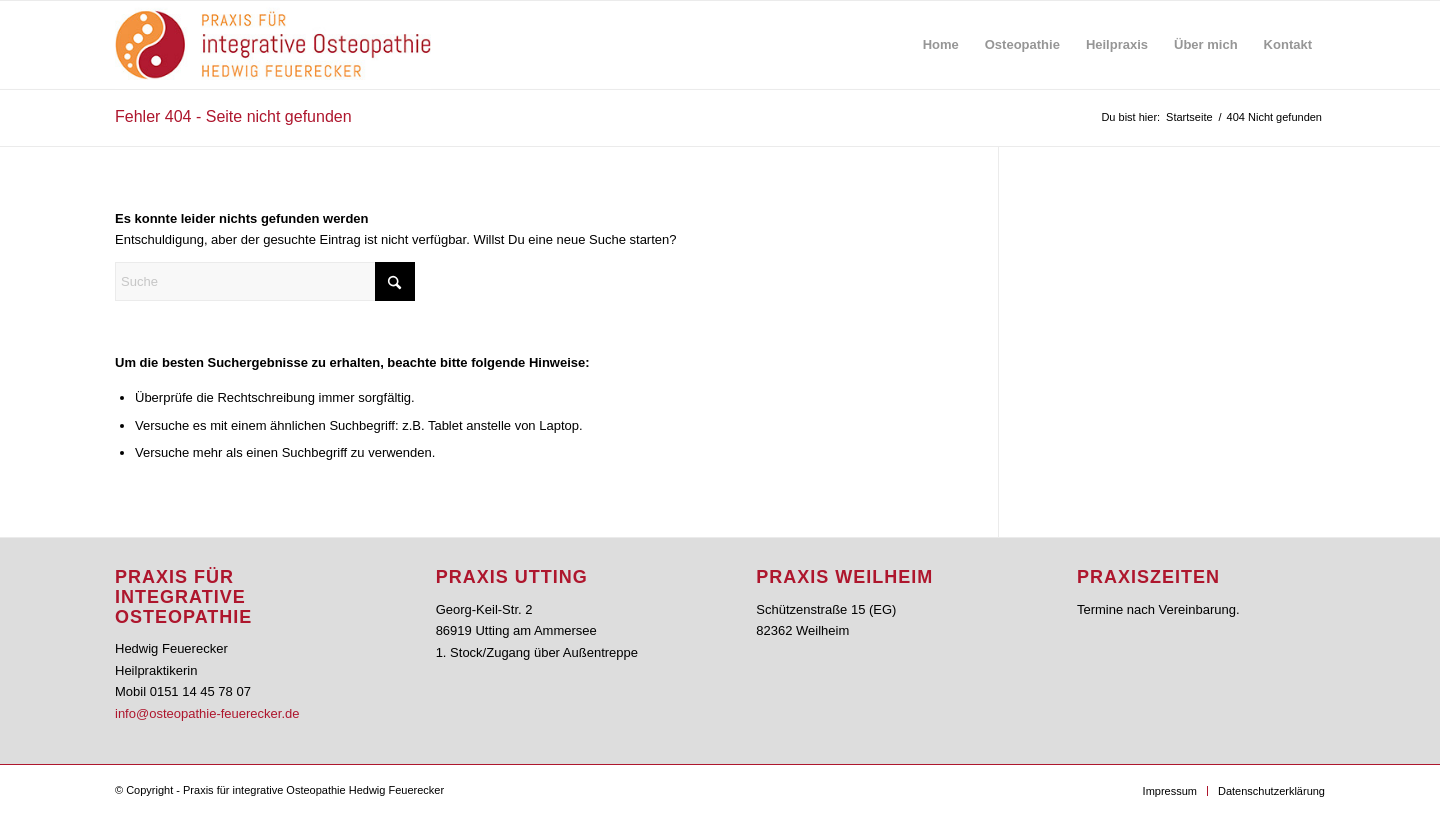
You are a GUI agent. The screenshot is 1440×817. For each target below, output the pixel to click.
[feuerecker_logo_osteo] (273, 45)
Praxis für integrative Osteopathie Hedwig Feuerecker (313, 790)
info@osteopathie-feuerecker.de (207, 713)
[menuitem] (941, 45)
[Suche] (265, 281)
